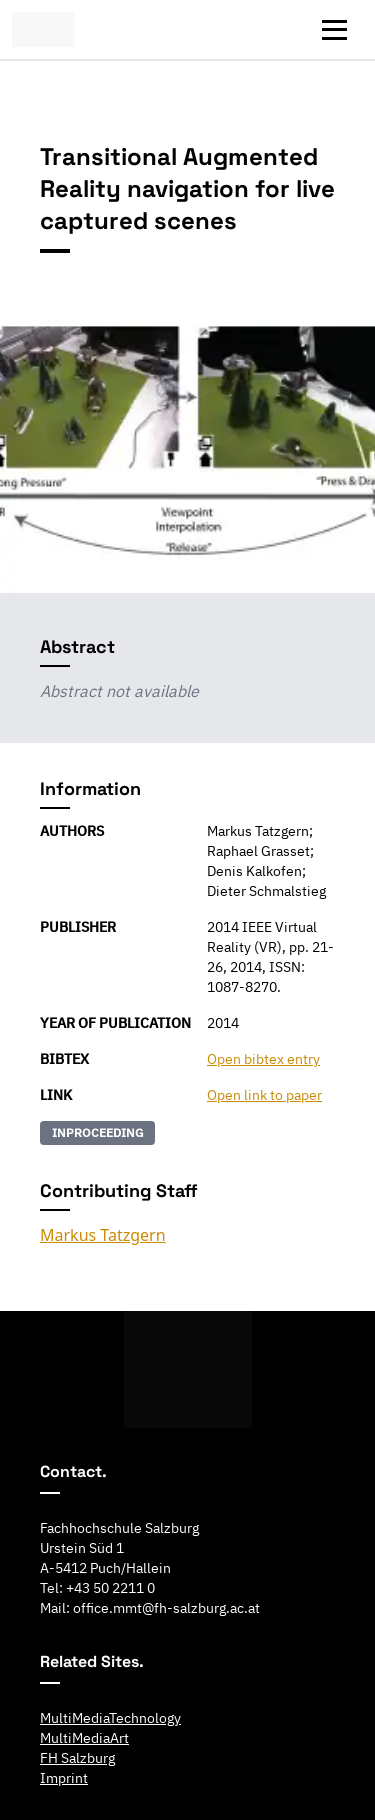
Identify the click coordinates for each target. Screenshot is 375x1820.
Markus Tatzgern (103, 1235)
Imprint (64, 1778)
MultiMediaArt (84, 1738)
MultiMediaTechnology (110, 1718)
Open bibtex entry (263, 1059)
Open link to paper (264, 1095)
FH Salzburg (77, 1758)
